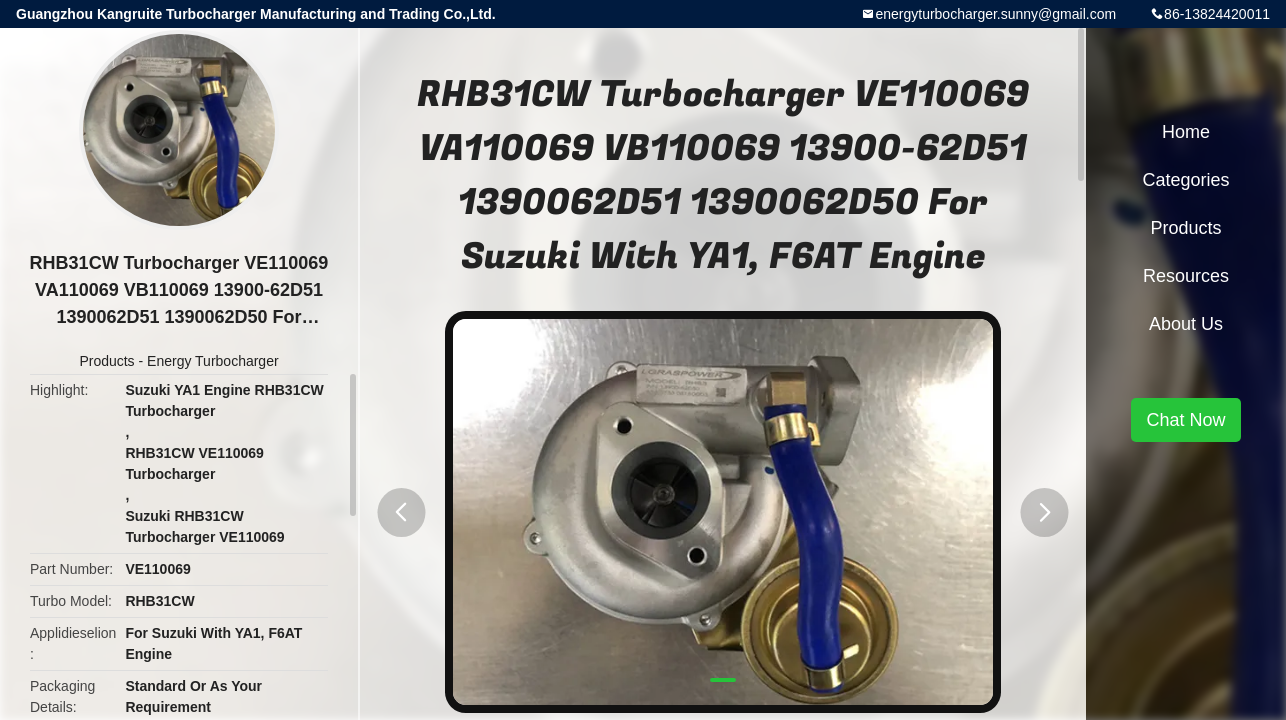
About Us (1186, 324)
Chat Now (1185, 420)
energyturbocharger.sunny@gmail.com (995, 14)
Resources (1186, 276)
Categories (1185, 180)
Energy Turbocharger (213, 361)
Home (1186, 132)
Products (106, 361)
